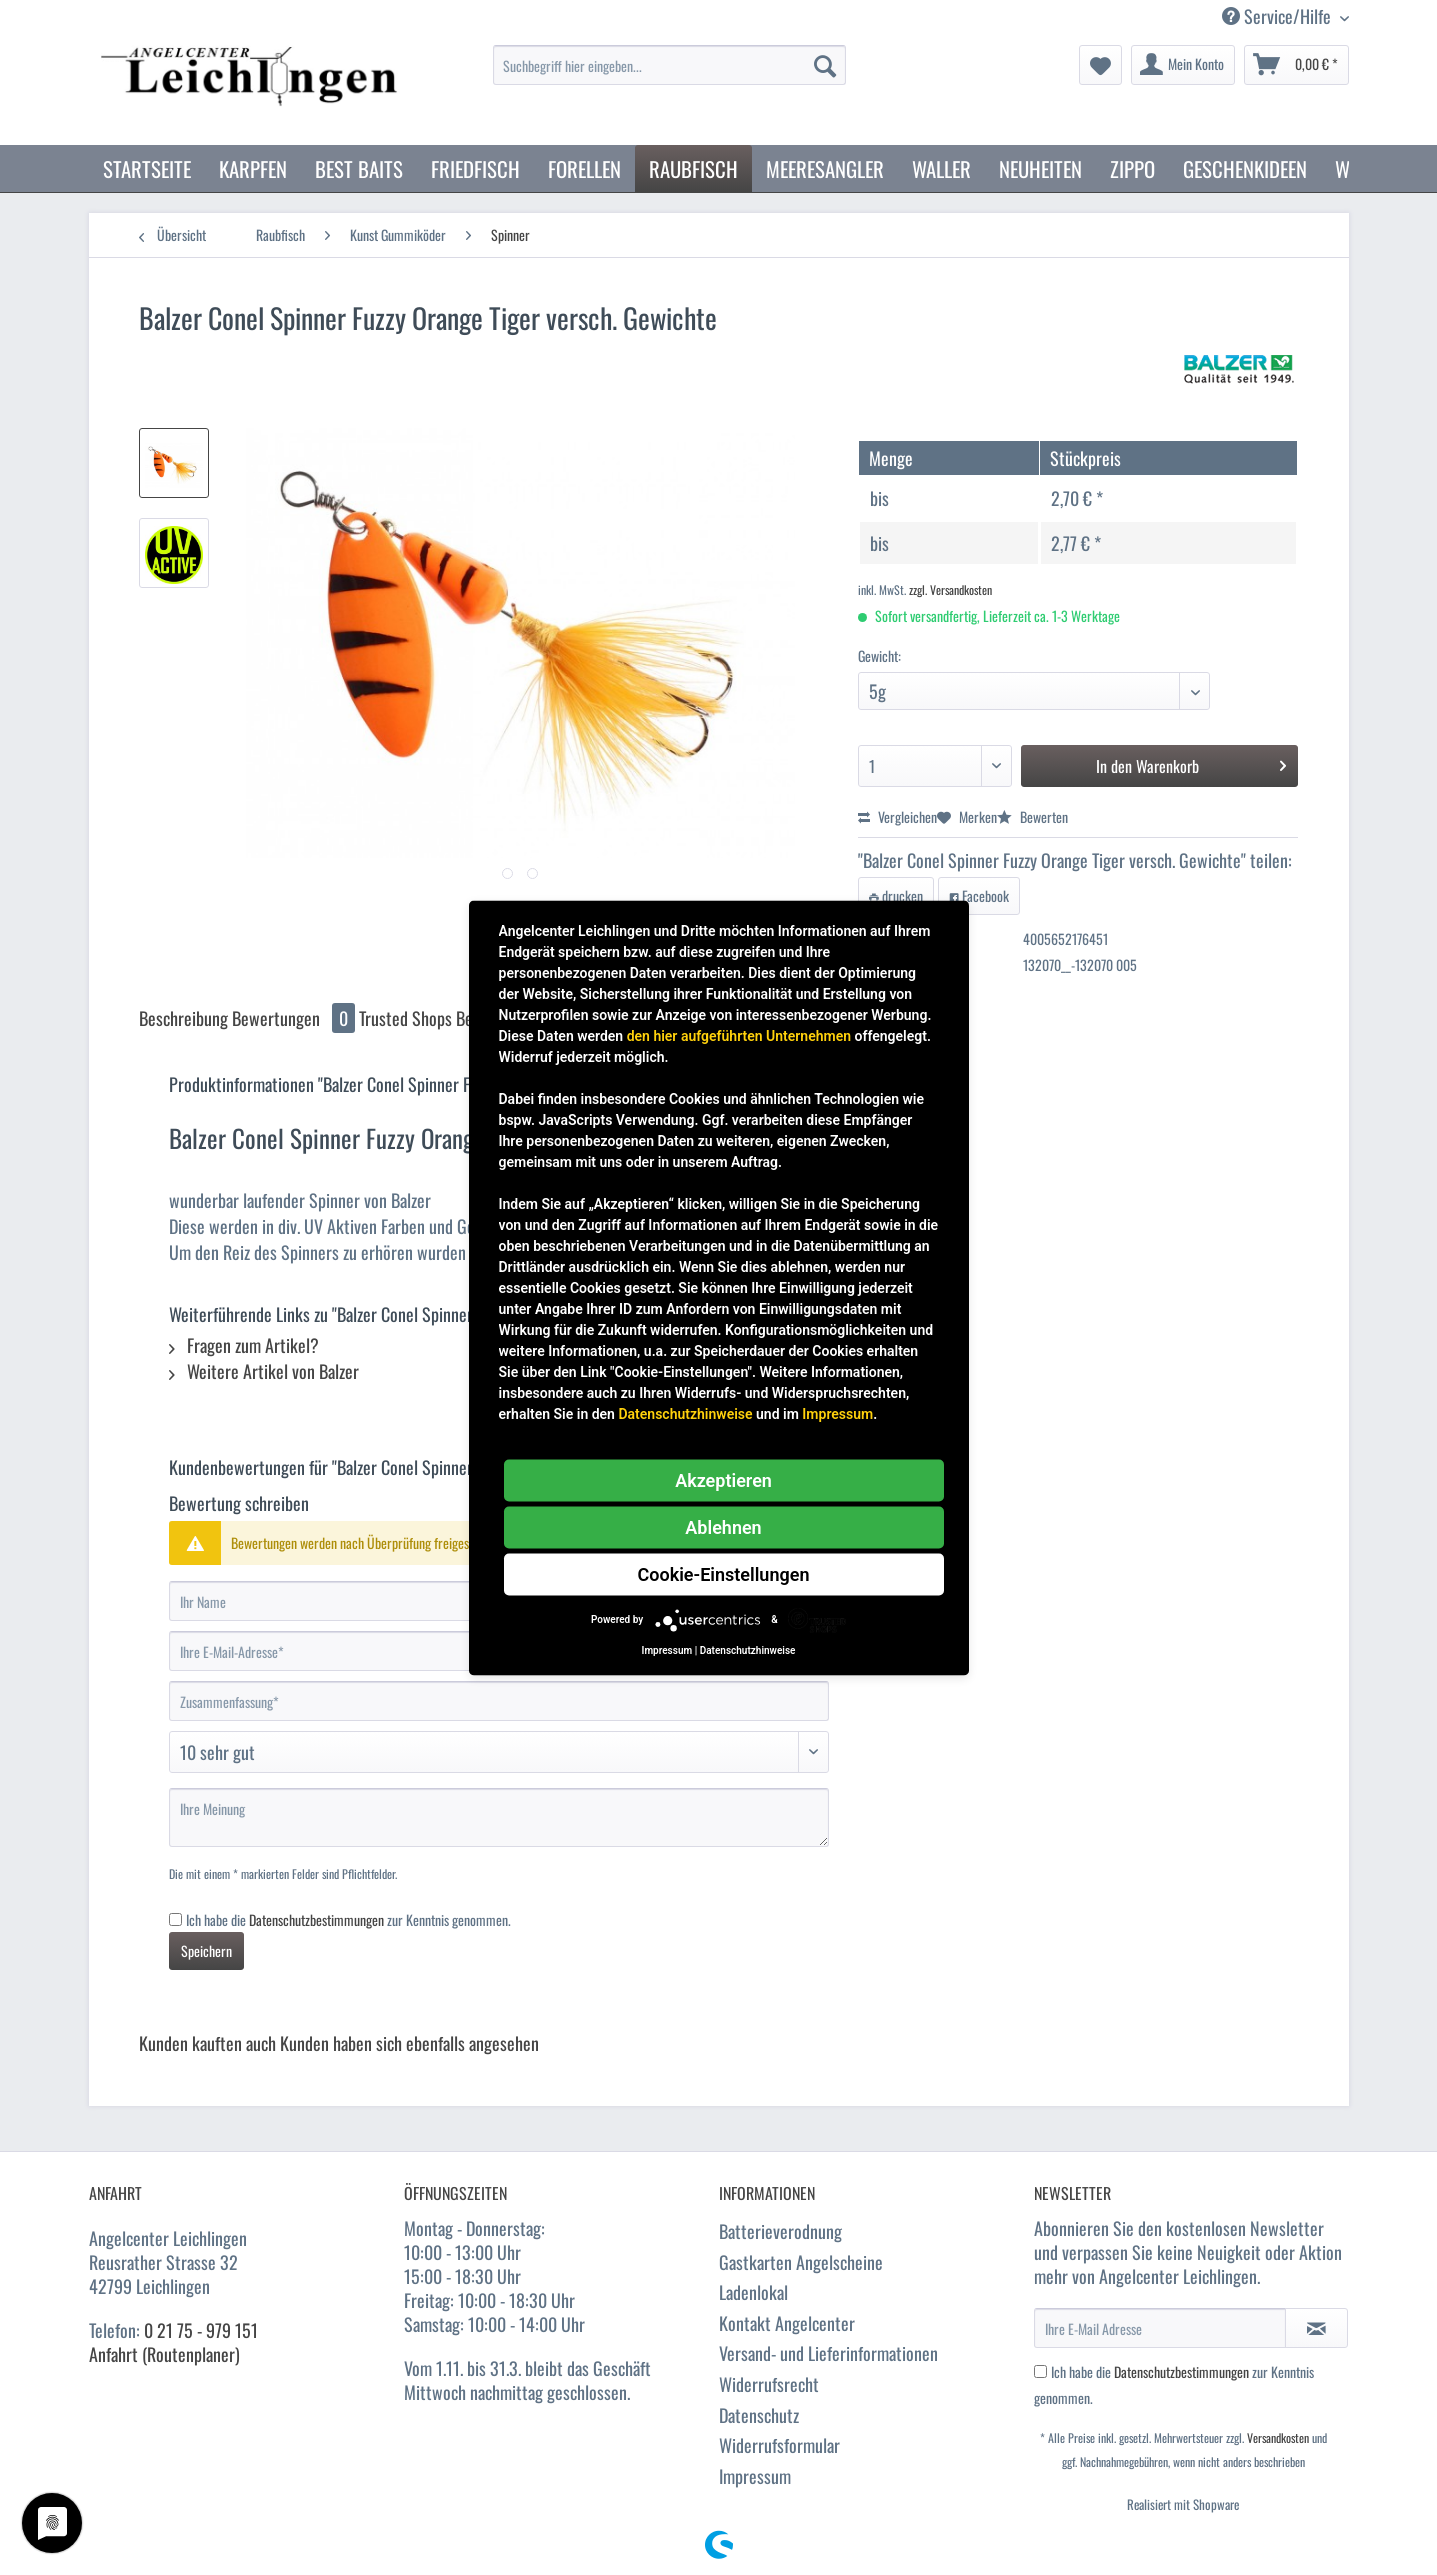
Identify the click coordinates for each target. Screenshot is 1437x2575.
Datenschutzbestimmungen (316, 1919)
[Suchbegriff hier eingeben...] (669, 65)
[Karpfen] (253, 168)
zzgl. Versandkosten (950, 589)
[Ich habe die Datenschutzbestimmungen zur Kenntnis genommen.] (175, 1919)
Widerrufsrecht (769, 2384)
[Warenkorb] (1296, 65)
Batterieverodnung (780, 2231)
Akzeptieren (723, 1479)
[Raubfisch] (693, 168)
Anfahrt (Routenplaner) (164, 2354)
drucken (896, 895)
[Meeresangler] (825, 168)
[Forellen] (584, 168)
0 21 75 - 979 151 (201, 2330)
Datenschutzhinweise (685, 1413)
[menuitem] (669, 75)
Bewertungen (295, 1018)
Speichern (206, 1950)
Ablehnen (723, 1526)
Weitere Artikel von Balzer (264, 1371)
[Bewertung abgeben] (499, 1752)
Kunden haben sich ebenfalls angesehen (409, 2043)
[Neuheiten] (1040, 168)
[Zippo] (1132, 168)
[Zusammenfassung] (499, 1701)
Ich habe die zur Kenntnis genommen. (348, 1919)
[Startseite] (147, 168)
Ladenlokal (753, 2292)
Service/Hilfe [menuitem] (1278, 16)
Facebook (979, 895)
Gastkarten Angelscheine (801, 2262)
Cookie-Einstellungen (724, 1573)
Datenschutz (759, 2415)
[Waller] (941, 168)
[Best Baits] (359, 168)
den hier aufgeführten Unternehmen (739, 1035)
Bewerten (1032, 816)
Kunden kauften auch (207, 2043)
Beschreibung (183, 1018)
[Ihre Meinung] (499, 1817)
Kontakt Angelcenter (787, 2323)
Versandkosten (1278, 2437)
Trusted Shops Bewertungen (451, 1018)
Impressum (755, 2476)
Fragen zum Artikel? (244, 1345)
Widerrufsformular (779, 2445)
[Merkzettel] (1100, 65)
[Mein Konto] (1183, 65)
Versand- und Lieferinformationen (828, 2353)
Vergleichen (897, 816)
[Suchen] (825, 65)
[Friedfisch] (475, 168)
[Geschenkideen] (1245, 168)
